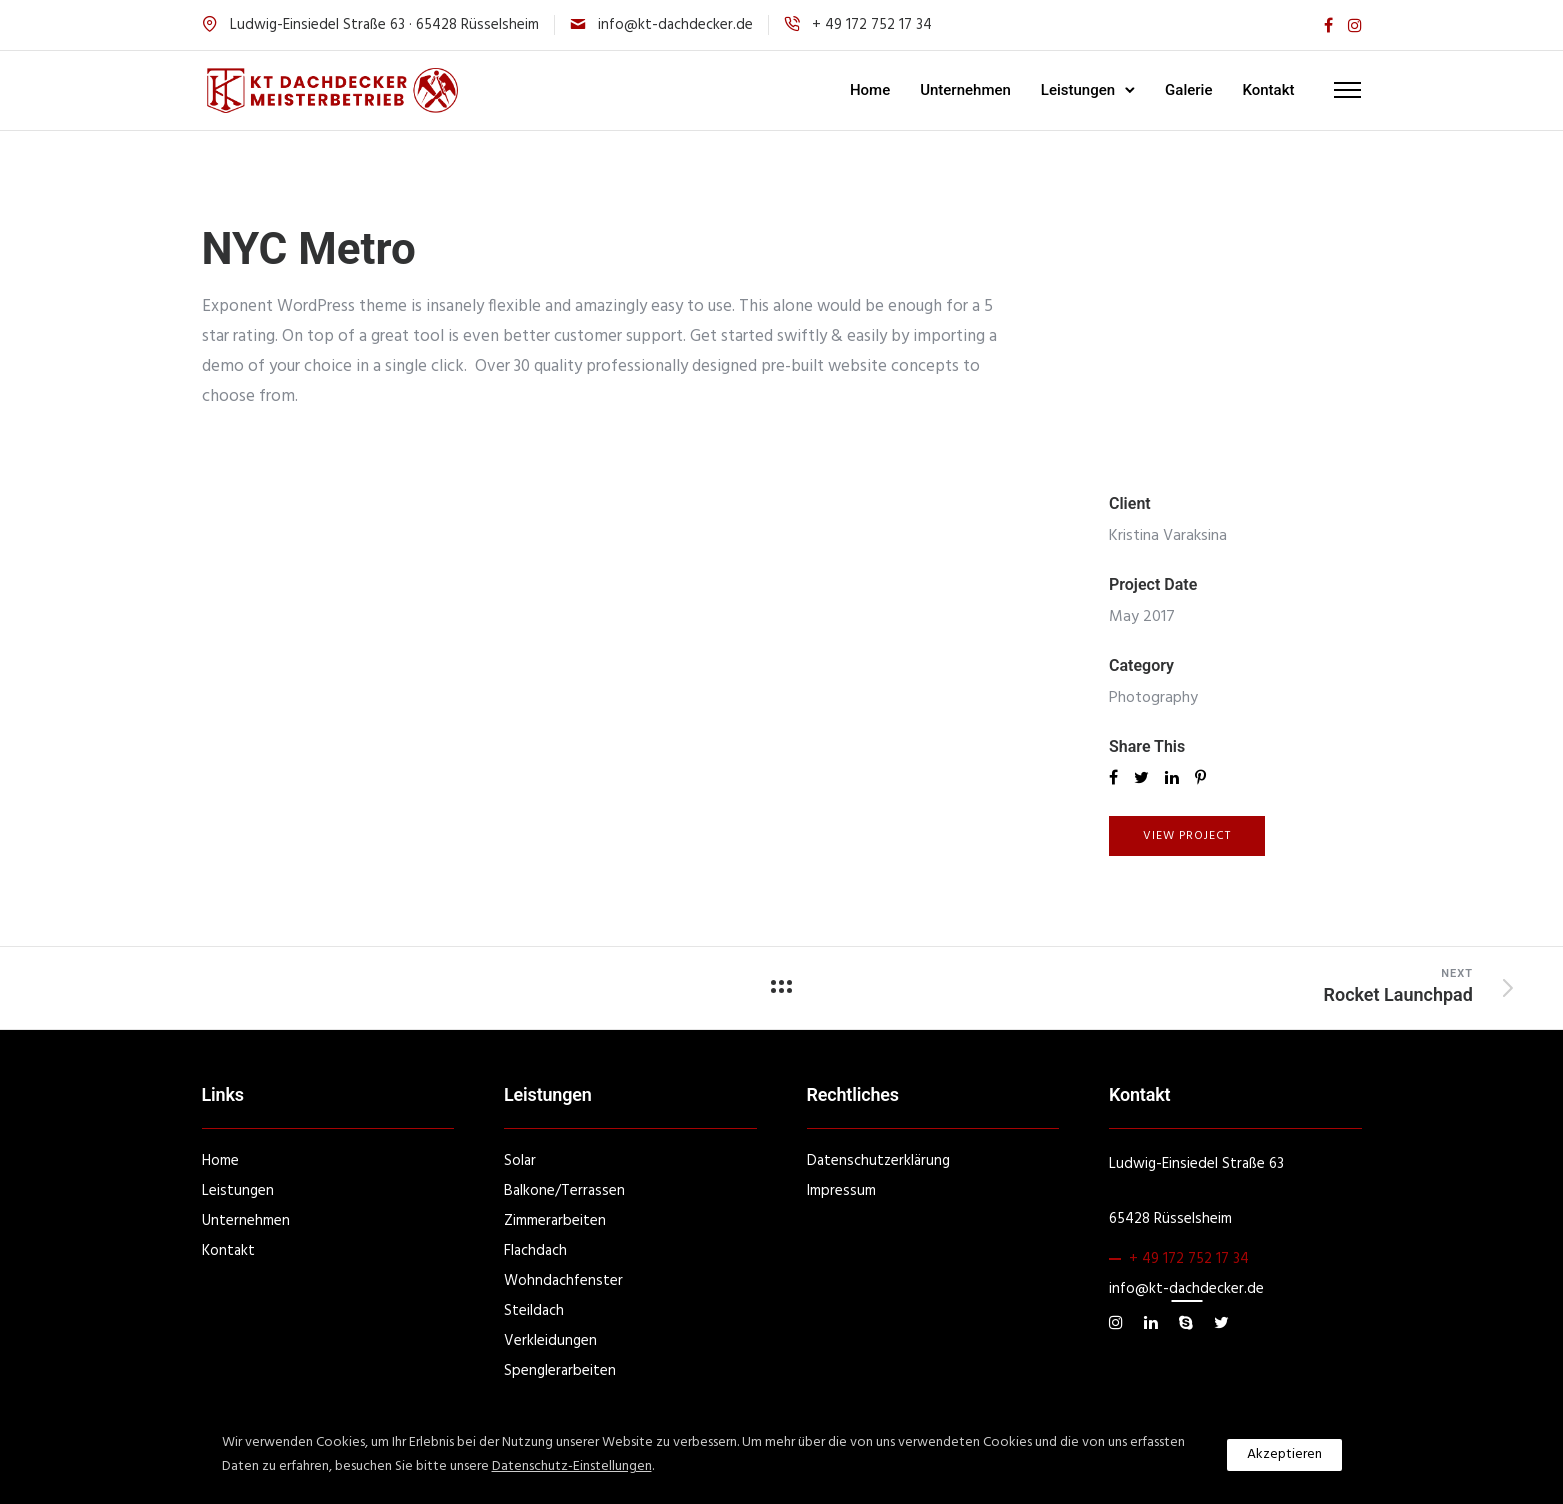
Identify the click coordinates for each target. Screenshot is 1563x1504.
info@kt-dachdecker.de (675, 25)
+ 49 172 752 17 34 (1189, 1259)
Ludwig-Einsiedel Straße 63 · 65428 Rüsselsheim (384, 25)
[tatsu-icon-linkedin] (1154, 1323)
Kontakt (1268, 90)
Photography (1153, 698)
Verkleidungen (550, 1341)
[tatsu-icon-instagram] (1355, 25)
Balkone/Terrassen (564, 1191)
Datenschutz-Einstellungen (572, 1466)
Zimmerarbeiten (555, 1221)
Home (870, 90)
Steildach (534, 1311)
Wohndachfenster (563, 1281)
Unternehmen (965, 90)
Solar (520, 1161)
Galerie (1188, 90)
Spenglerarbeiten (560, 1371)
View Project (1187, 836)
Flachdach (535, 1251)
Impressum (841, 1191)
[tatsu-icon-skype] (1189, 1323)
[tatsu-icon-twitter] (1221, 1323)
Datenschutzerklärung (878, 1161)
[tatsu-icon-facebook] (1328, 25)
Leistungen (1078, 90)
